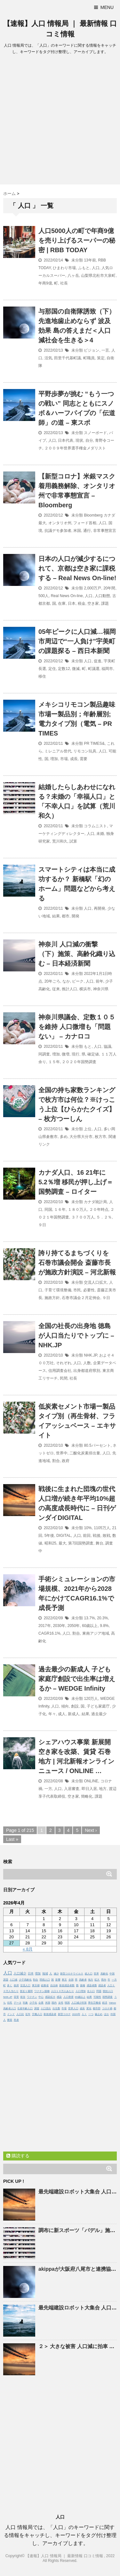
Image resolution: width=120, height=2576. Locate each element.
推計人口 (69, 989)
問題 (98, 1991)
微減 (76, 668)
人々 (84, 2014)
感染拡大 (50, 1997)
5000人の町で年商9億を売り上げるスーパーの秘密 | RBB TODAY (76, 240)
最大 (62, 1543)
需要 (83, 759)
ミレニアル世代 (57, 751)
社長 (64, 283)
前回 (87, 1535)
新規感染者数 (67, 1985)
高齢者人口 (9, 2008)
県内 (103, 1979)
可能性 (97, 1997)
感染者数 (92, 1985)
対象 (25, 2002)
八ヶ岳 (73, 275)
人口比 (20, 2014)
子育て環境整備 (57, 1290)
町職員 (89, 358)
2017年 (44, 1625)
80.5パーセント (97, 1445)
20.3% (102, 1618)
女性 (60, 2002)
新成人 (73, 1714)
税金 (81, 603)
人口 (96, 268)
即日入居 (89, 1788)
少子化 (33, 2002)
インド (11, 2014)
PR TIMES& (94, 743)
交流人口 (25, 1985)
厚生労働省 (94, 2002)
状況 (22, 1997)
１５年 (54, 1062)
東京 (64, 1979)
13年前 (90, 260)
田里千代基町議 (67, 358)
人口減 (13, 1979)
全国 (71, 1979)
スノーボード (95, 433)
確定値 (93, 1054)
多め (64, 1136)
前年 (99, 981)
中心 (41, 1997)
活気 (48, 358)
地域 (45, 1973)
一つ (90, 2014)
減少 (56, 1973)
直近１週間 (26, 1991)
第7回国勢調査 (80, 1543)
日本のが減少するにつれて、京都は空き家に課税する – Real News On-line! (77, 568)
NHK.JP (90, 1355)
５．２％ (104, 1217)
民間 (64, 1378)
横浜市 (85, 989)
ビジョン (91, 350)
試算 (73, 841)
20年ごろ (52, 981)
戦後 (96, 1535)
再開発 (99, 908)
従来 (56, 989)
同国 (48, 1209)
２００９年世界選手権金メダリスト (75, 448)
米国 (77, 530)
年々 (52, 1714)
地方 (103, 1788)
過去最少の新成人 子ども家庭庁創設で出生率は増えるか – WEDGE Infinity (76, 1679)
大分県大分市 (80, 1136)
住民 (9, 2002)
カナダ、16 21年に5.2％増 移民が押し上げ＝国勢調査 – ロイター (75, 1182)
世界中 (62, 1453)
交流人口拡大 (95, 1282)
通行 (87, 530)
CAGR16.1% (49, 1633)
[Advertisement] (60, 121)
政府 (65, 1461)
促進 (97, 661)
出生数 (56, 2008)
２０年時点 (98, 1209)
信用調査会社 (59, 1370)
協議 (107, 1046)
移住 (42, 676)
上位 (88, 1129)
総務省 (45, 1985)
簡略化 (86, 1796)
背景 (16, 1997)
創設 (75, 1706)
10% (88, 1528)
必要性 (89, 1290)
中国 (112, 1973)
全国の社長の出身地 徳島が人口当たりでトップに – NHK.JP (76, 1335)
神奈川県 (100, 989)
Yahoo (112, 2002)
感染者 (102, 1985)
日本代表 (65, 440)
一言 (105, 350)
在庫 (62, 603)
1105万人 (102, 1528)
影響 (57, 1979)
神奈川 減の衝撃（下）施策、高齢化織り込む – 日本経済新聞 (76, 954)
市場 (64, 759)
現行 (75, 1054)
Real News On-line (67, 596)
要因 (9, 2020)
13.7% (89, 1618)
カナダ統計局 (95, 1202)
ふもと (84, 268)
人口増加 (81, 1991)
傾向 (65, 1706)
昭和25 (50, 1543)
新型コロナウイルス (71, 1973)
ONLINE (91, 1781)
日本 (72, 603)
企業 (41, 2002)
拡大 (97, 1979)
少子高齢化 (25, 1979)
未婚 (100, 833)
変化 (89, 2008)
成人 (62, 1714)
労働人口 (37, 2014)
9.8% (104, 1625)
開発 (75, 916)
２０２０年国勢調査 (79, 1062)
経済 (104, 2002)
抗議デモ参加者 (57, 530)
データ (17, 2002)
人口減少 (19, 1973)
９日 (42, 1225)
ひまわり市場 (64, 268)
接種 (82, 1985)
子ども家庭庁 (98, 1706)
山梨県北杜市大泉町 (98, 275)
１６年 (60, 1209)
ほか (106, 2014)
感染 (59, 1997)
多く (9, 1985)
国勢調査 (107, 1997)
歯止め (98, 2014)
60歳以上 (90, 1625)
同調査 (44, 1054)
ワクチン (32, 1997)
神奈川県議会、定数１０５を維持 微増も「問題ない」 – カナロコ (76, 1027)
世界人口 (73, 2008)
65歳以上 (80, 1997)
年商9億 (45, 283)
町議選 (94, 668)
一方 (48, 1788)
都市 (65, 916)
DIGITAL (63, 1535)
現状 (79, 440)
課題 (105, 603)
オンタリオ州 (59, 523)
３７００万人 (82, 1217)
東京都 (36, 1985)
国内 (54, 2002)
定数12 (64, 668)
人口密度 (68, 1997)
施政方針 (52, 1298)
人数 (87, 1363)
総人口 (88, 1973)
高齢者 (83, 1979)
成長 (74, 759)
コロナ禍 (107, 2008)
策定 (101, 358)
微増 (65, 1054)
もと (88, 1046)
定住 (52, 668)
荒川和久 (60, 841)
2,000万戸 (92, 588)
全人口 (91, 1991)
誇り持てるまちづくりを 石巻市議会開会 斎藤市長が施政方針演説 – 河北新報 (77, 1262)
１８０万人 (77, 1209)
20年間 (109, 588)
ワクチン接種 (42, 1991)
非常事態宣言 (104, 530)
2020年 (76, 2014)
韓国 (67, 2002)
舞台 (99, 1543)
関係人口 (45, 1979)
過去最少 (99, 1714)
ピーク (78, 981)
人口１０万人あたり (62, 1991)
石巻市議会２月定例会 (81, 1298)
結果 (56, 916)
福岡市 (107, 668)
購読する (17, 2155)
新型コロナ (64, 2014)
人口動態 (102, 596)
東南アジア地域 (95, 1633)
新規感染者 (50, 2014)
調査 (36, 2008)
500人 (43, 596)
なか (66, 981)
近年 (27, 2014)
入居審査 (71, 1788)
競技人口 (108, 1991)
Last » (12, 1839)
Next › (91, 1830)
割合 (56, 1461)
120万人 (91, 1698)
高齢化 (104, 1973)
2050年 (74, 1625)
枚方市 (100, 1136)
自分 (89, 440)
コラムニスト (95, 826)
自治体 (54, 1985)
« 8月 (28, 1949)
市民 (77, 1290)
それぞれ (63, 1363)
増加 (54, 759)
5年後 (49, 1535)
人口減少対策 (79, 2002)
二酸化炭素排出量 (84, 1453)
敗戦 (106, 1535)
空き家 (93, 603)
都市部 (96, 2008)
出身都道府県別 (86, 1370)
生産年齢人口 (25, 2008)
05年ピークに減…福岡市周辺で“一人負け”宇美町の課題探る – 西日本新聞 (77, 641)
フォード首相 (84, 523)
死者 (16, 2020)
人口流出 (46, 2008)
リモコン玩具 (84, 751)
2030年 (59, 1625)
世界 (96, 1973)
